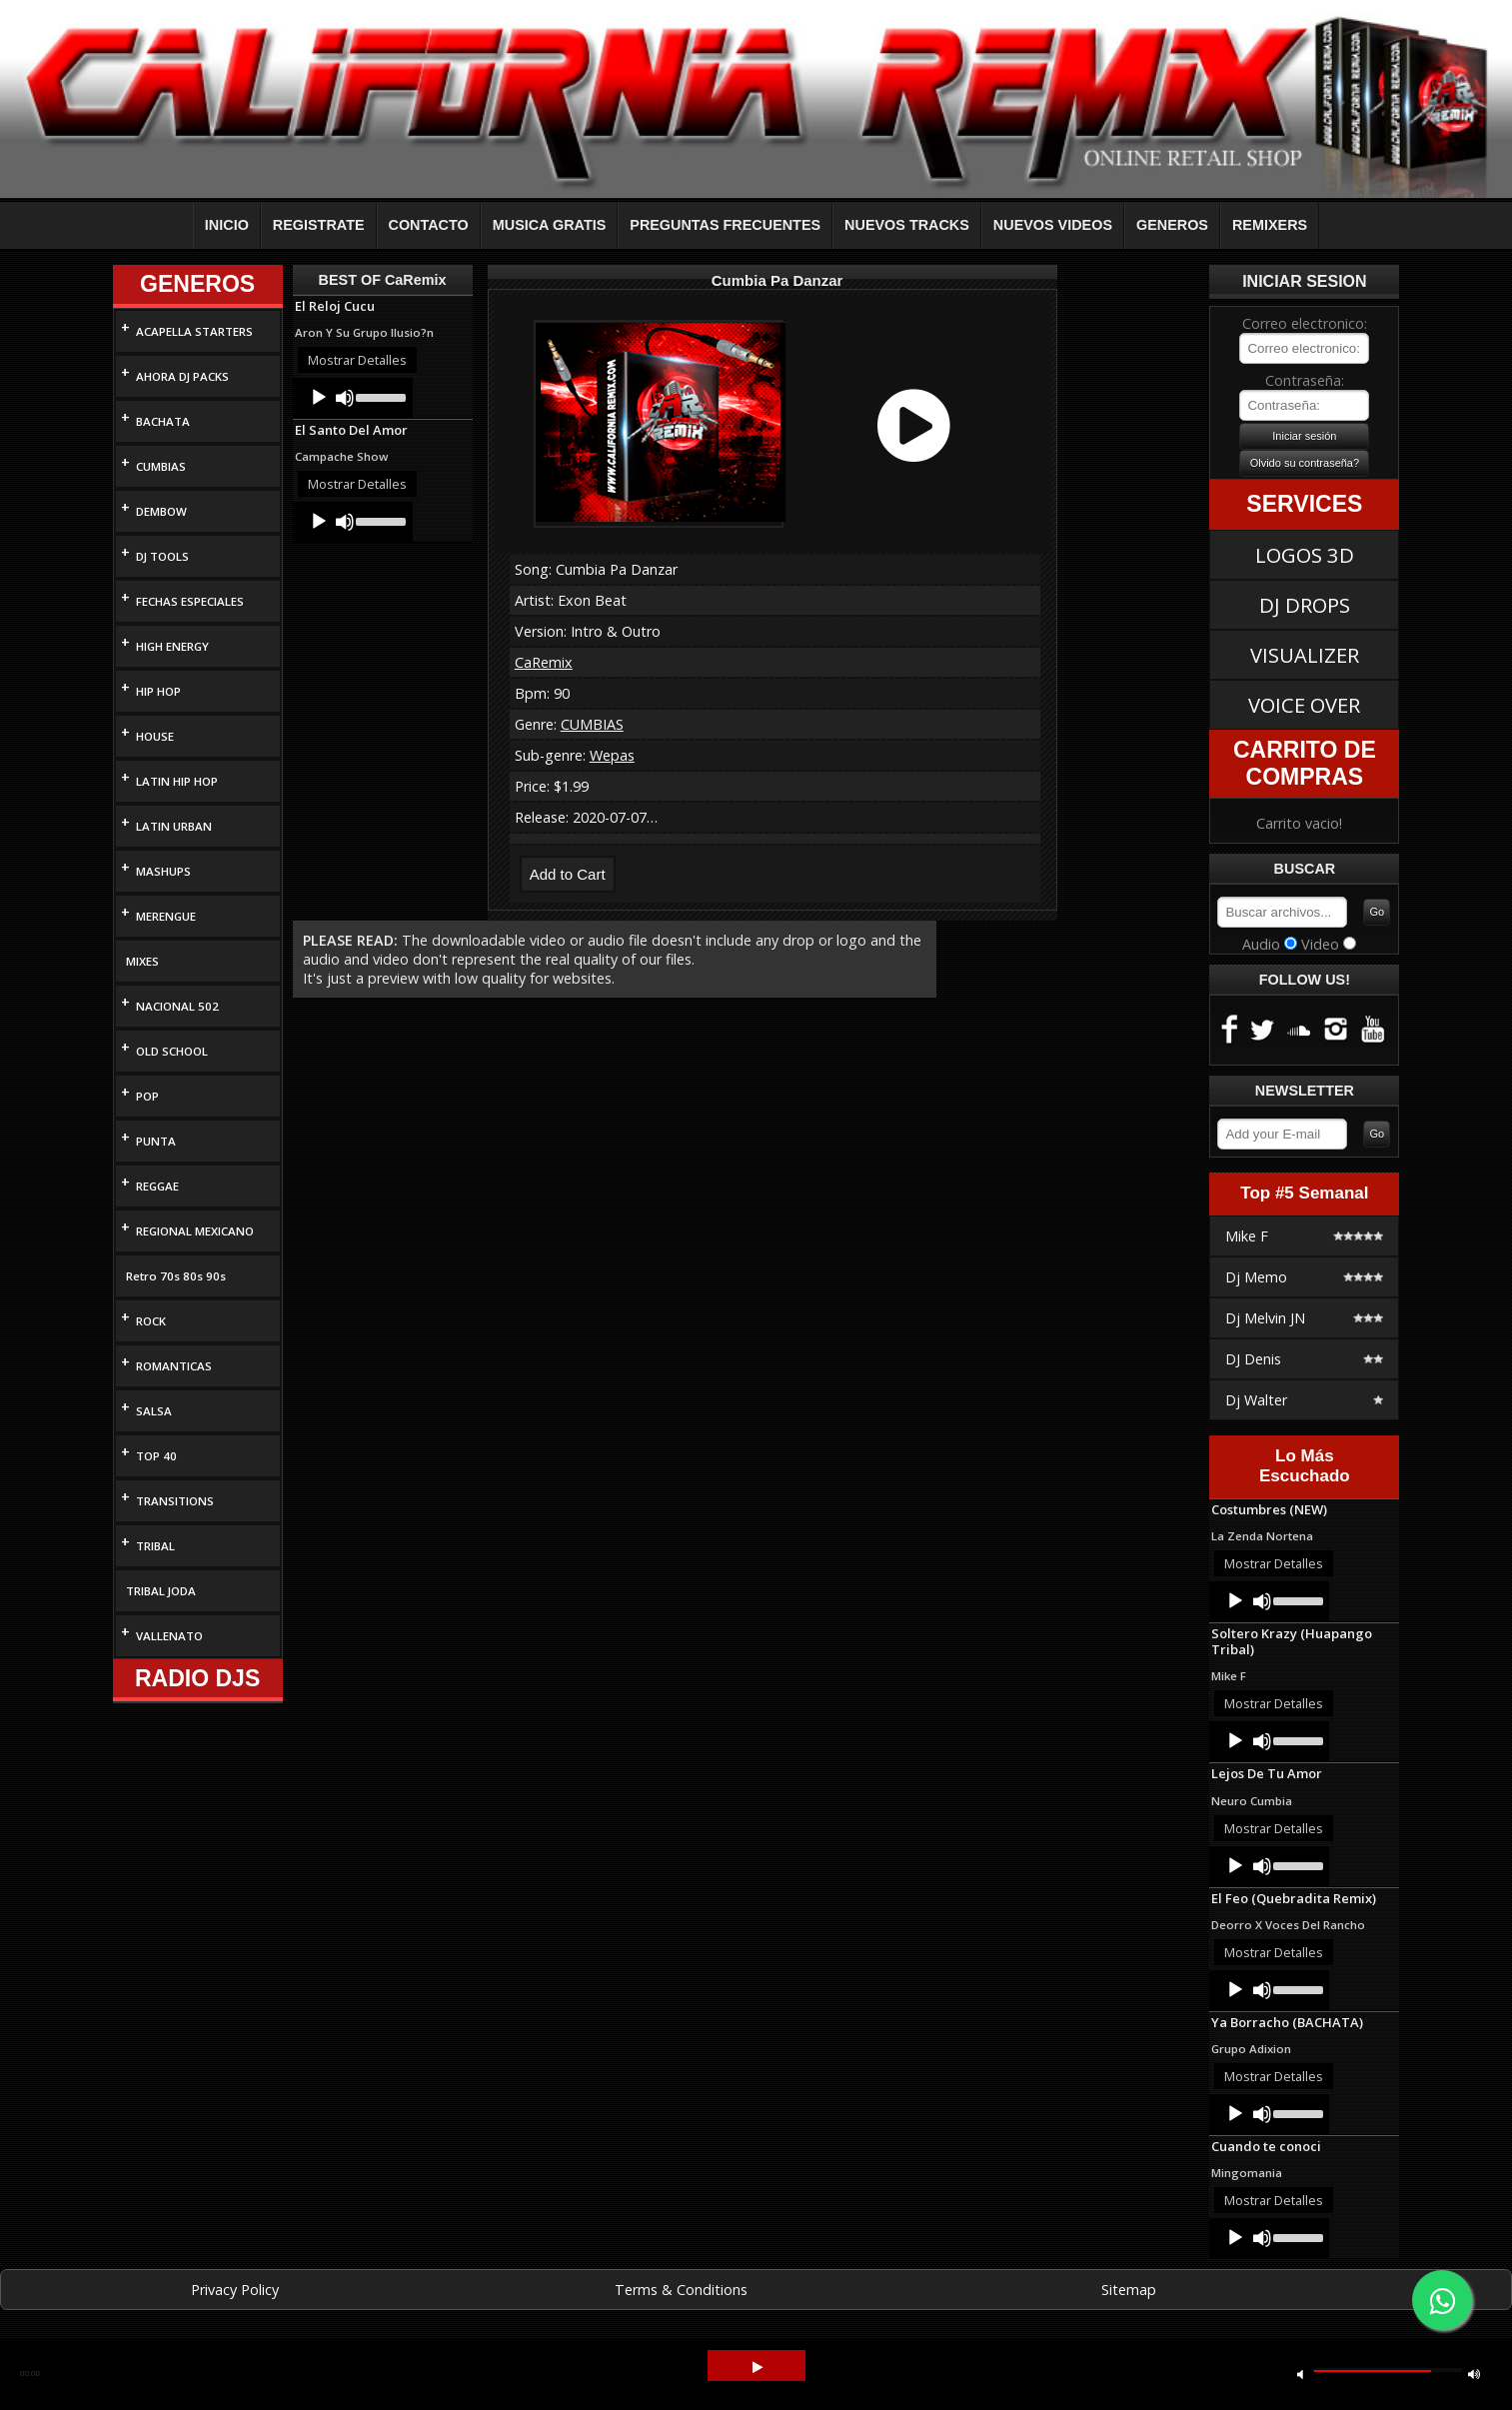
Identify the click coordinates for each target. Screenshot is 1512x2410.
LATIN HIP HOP (177, 781)
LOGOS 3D (1304, 555)
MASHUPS (163, 871)
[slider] (379, 396)
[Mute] (345, 398)
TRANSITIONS (175, 1500)
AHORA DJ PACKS (182, 376)
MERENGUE (166, 916)
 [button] (1474, 2373)
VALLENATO (169, 1635)
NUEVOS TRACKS (906, 225)
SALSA (154, 1410)
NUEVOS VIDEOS (1052, 225)
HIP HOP (158, 691)
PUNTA (156, 1141)
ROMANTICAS (174, 1365)
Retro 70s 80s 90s (176, 1275)
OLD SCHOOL (172, 1051)
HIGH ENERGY (172, 646)
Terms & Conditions (681, 2289)
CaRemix (544, 662)
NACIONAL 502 (177, 1006)
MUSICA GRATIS (550, 225)
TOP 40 (156, 1455)
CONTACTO (429, 225)
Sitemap (1128, 2289)
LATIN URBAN (174, 826)
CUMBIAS (161, 466)
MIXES (142, 961)
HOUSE (155, 736)
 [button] (757, 2367)
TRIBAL (155, 1545)
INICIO (227, 225)
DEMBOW (161, 511)
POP (147, 1096)
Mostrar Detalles (357, 360)
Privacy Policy (235, 2289)
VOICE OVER (1304, 705)
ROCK (151, 1320)
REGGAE (157, 1186)
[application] (353, 398)
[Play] (319, 398)
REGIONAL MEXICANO (195, 1230)
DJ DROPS (1304, 605)
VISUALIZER (1304, 655)
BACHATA (163, 421)
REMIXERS (1269, 225)
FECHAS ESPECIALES (190, 601)
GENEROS (1172, 225)
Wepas (612, 755)
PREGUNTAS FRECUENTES (725, 225)
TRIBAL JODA (161, 1590)
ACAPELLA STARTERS (194, 331)
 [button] (1300, 2373)
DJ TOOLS (162, 556)
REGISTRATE (319, 225)
